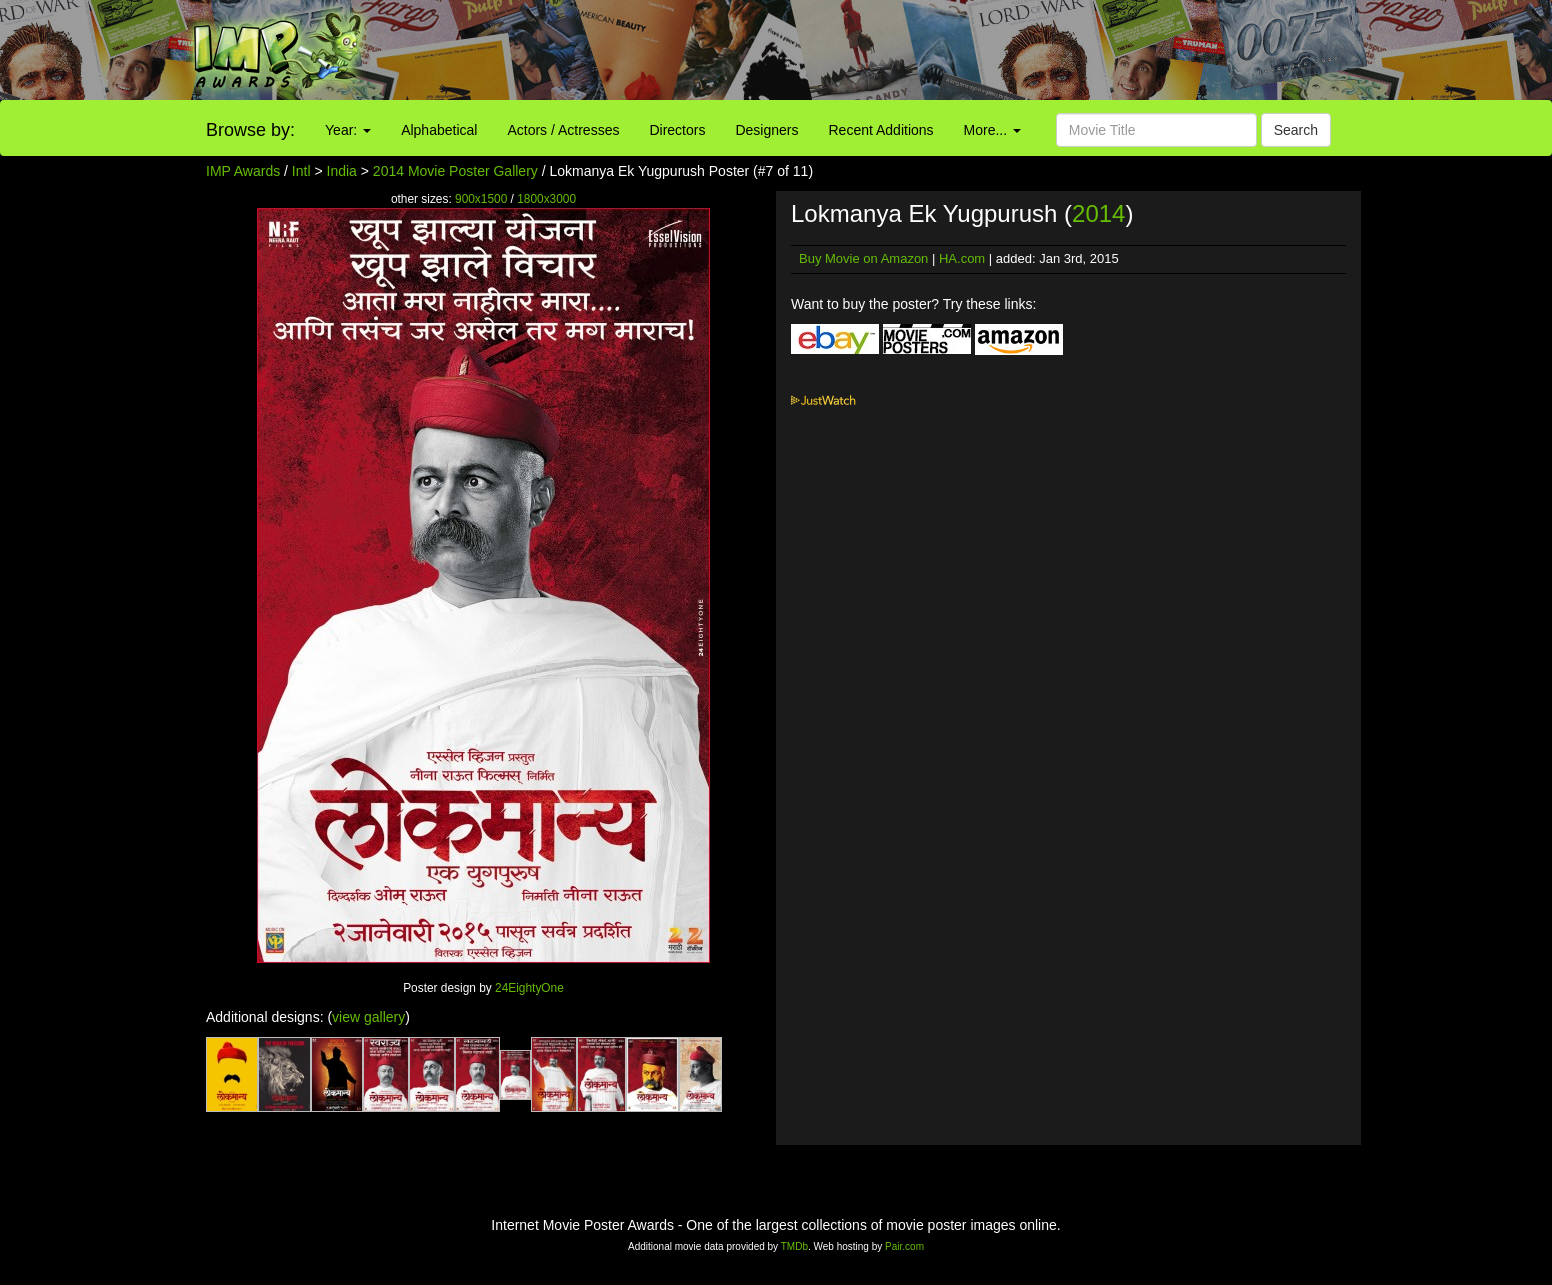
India (342, 171)
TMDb (794, 1246)
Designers (766, 130)
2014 (1098, 213)
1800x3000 (546, 199)
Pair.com (904, 1246)
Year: (348, 130)
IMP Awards (243, 171)
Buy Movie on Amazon (863, 258)
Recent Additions (881, 130)
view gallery (368, 1017)
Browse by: (250, 130)
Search (1296, 130)
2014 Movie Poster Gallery (455, 171)
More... (992, 130)
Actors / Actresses (563, 130)
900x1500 (481, 199)
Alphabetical (439, 130)
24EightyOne (529, 988)
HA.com (962, 258)
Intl (301, 171)
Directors (677, 130)
